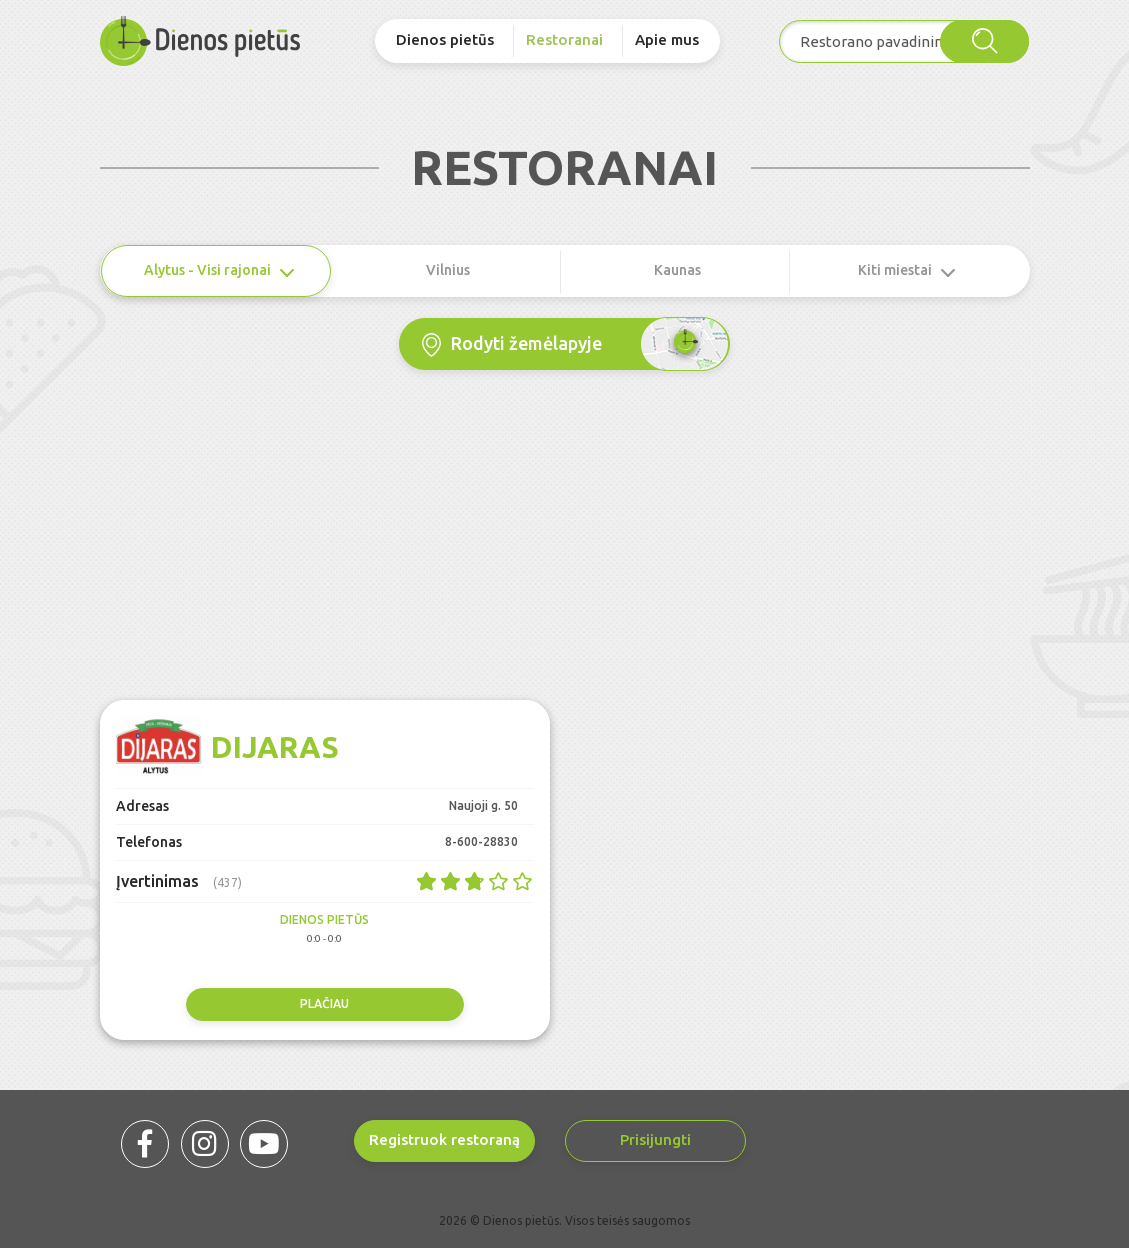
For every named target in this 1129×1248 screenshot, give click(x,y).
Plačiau (324, 1003)
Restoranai (564, 39)
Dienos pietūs (445, 39)
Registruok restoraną (444, 1139)
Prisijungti (655, 1139)
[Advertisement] (565, 550)
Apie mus (667, 39)
